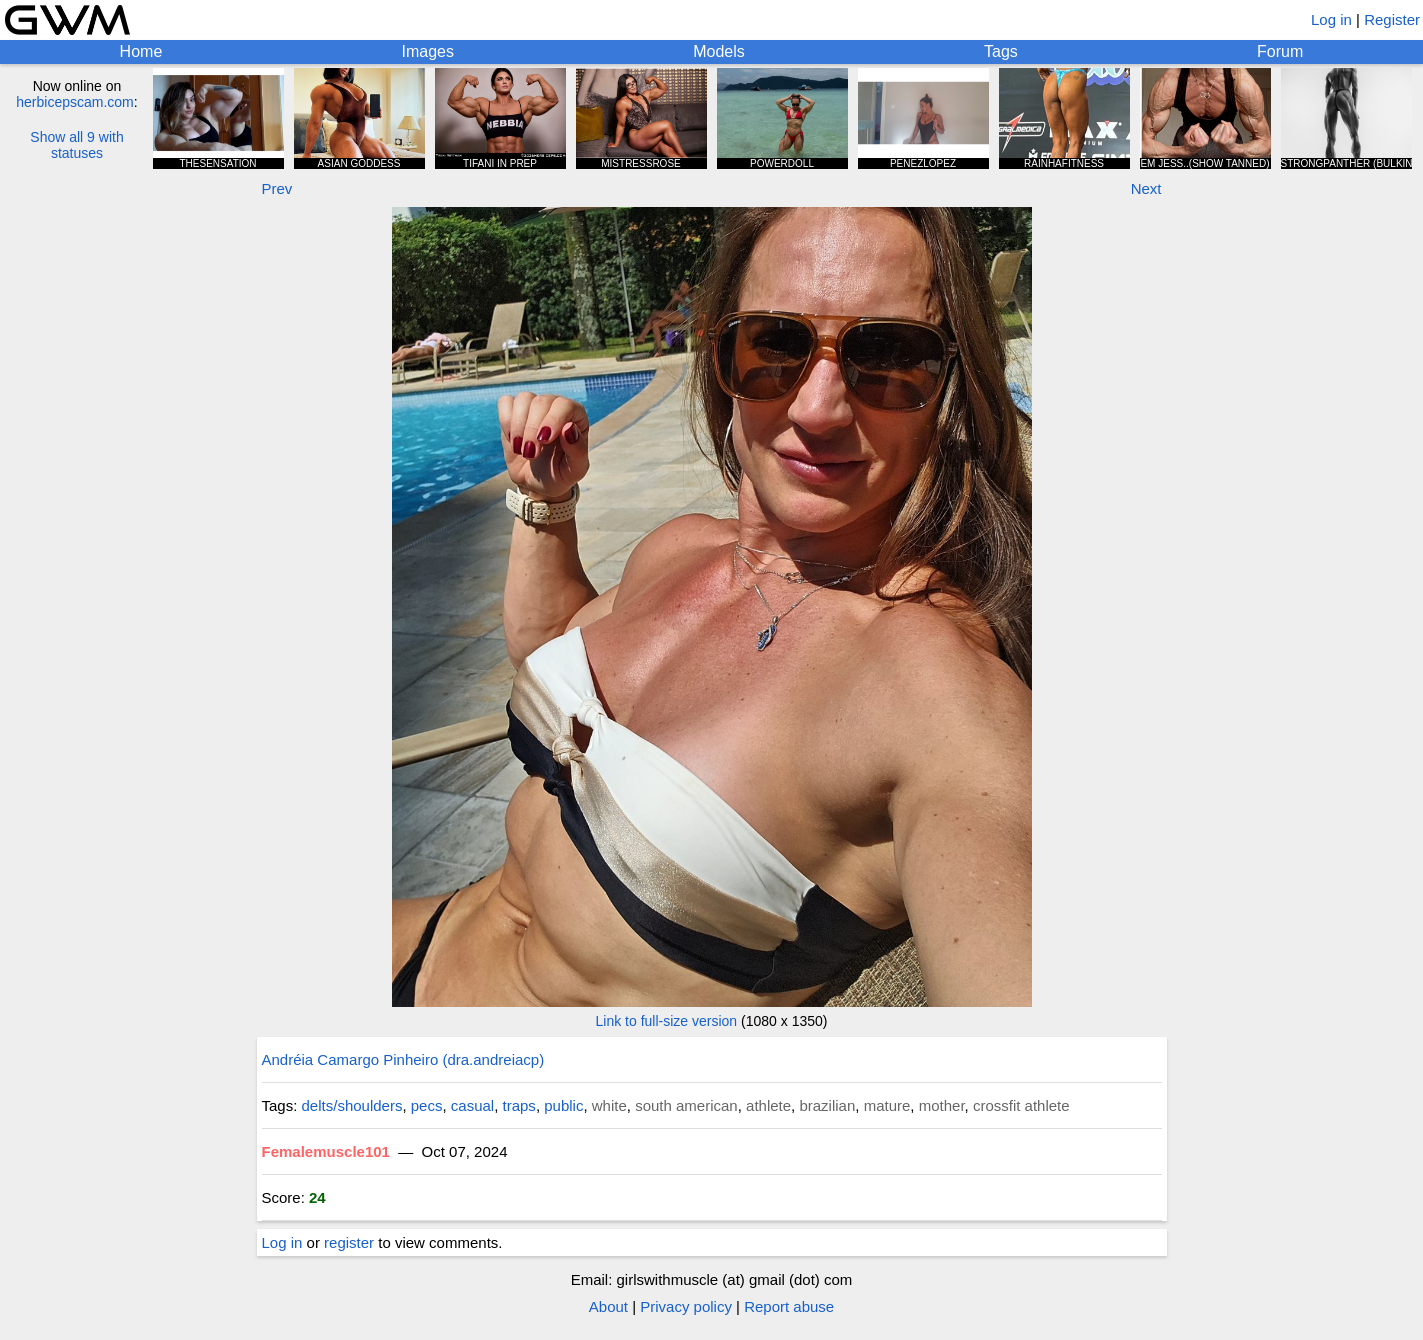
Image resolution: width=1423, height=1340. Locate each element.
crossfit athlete (1021, 1105)
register (349, 1242)
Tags (1001, 51)
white (609, 1105)
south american (686, 1105)
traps (519, 1105)
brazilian (827, 1105)
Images (428, 51)
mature (887, 1105)
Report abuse (789, 1306)
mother (942, 1105)
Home (141, 51)
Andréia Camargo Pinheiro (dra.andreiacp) (403, 1059)
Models (719, 51)
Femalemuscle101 (326, 1151)
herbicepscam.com (75, 102)
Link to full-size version (667, 1021)
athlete (768, 1105)
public (563, 1105)
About (608, 1306)
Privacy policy (686, 1306)
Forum (1280, 51)
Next (1146, 188)
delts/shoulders (352, 1105)
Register (1392, 19)
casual (472, 1105)
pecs (427, 1105)
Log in (1331, 19)
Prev (277, 188)
